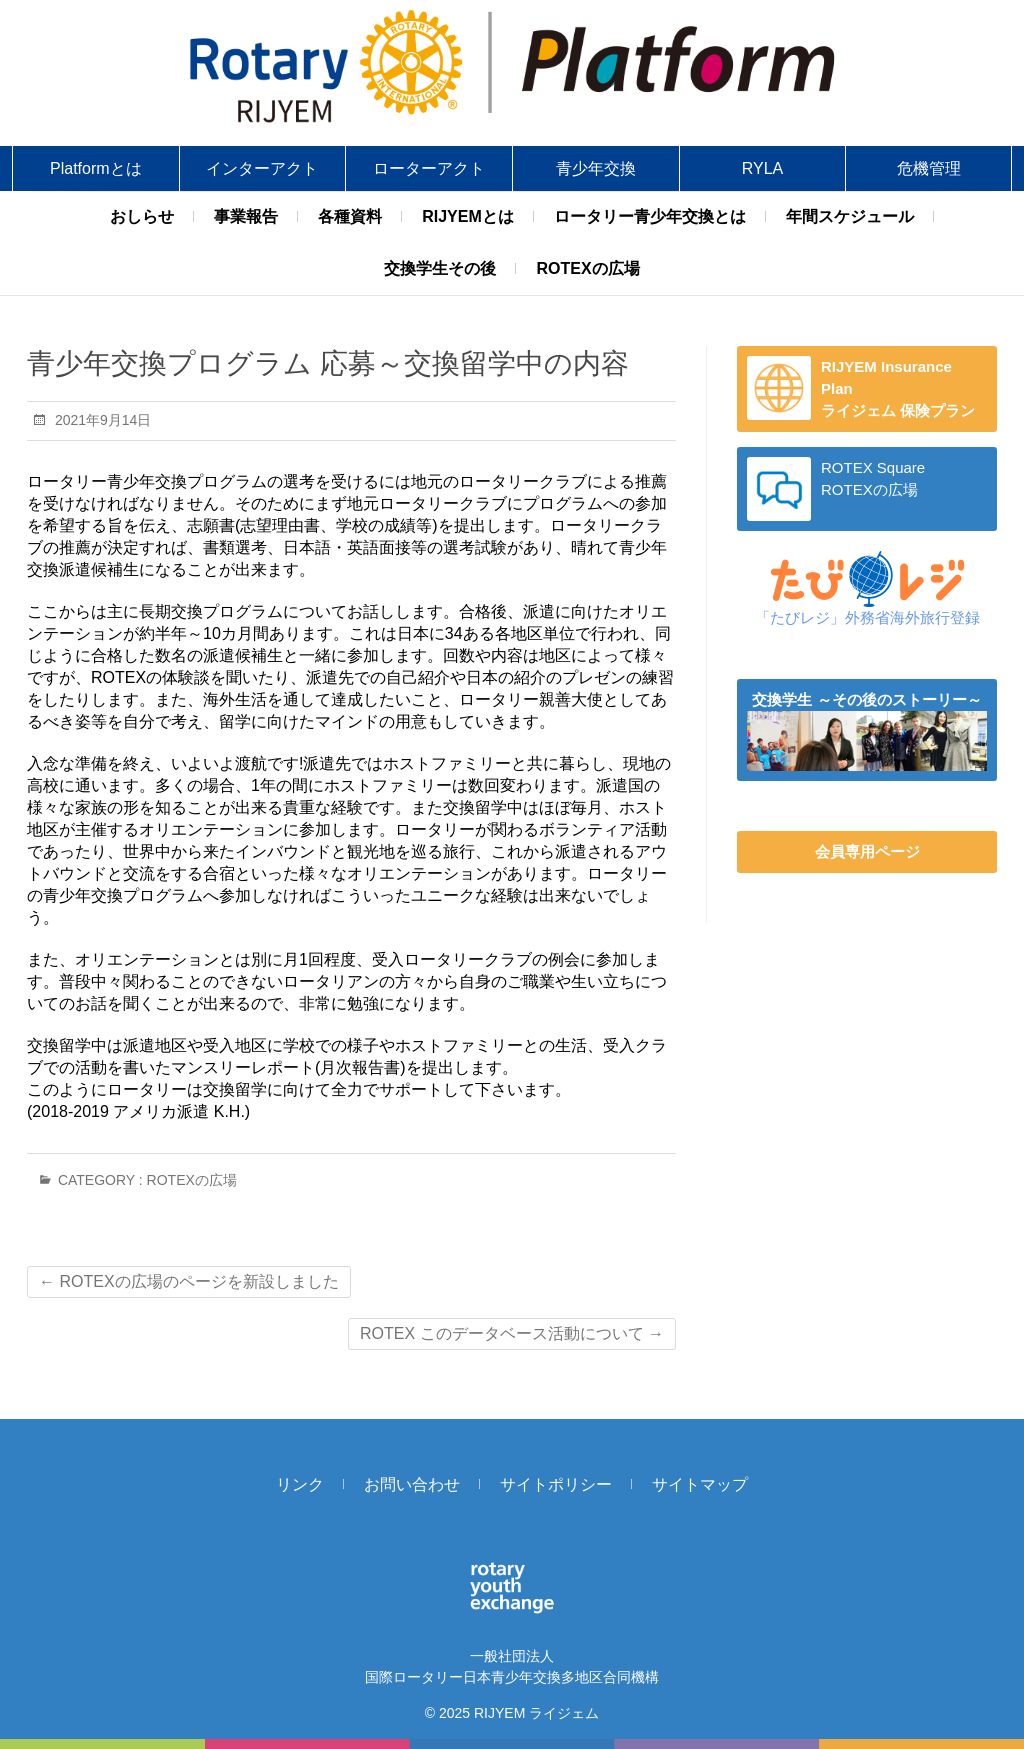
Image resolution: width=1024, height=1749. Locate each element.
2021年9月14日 (101, 420)
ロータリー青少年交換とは (650, 216)
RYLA (763, 168)
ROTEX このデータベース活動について (512, 1333)
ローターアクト (429, 168)
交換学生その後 (440, 268)
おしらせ (142, 216)
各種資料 (350, 216)
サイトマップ (700, 1484)
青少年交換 (596, 168)
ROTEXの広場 (587, 268)
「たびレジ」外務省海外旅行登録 (867, 617)
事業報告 (246, 216)
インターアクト (262, 168)
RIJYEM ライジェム (536, 1713)
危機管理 (929, 168)
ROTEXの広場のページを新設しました (189, 1281)
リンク (300, 1484)
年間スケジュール (850, 216)
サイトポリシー (556, 1484)
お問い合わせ (412, 1484)
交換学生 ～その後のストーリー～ (866, 699)
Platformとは (96, 168)
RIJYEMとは (468, 216)
